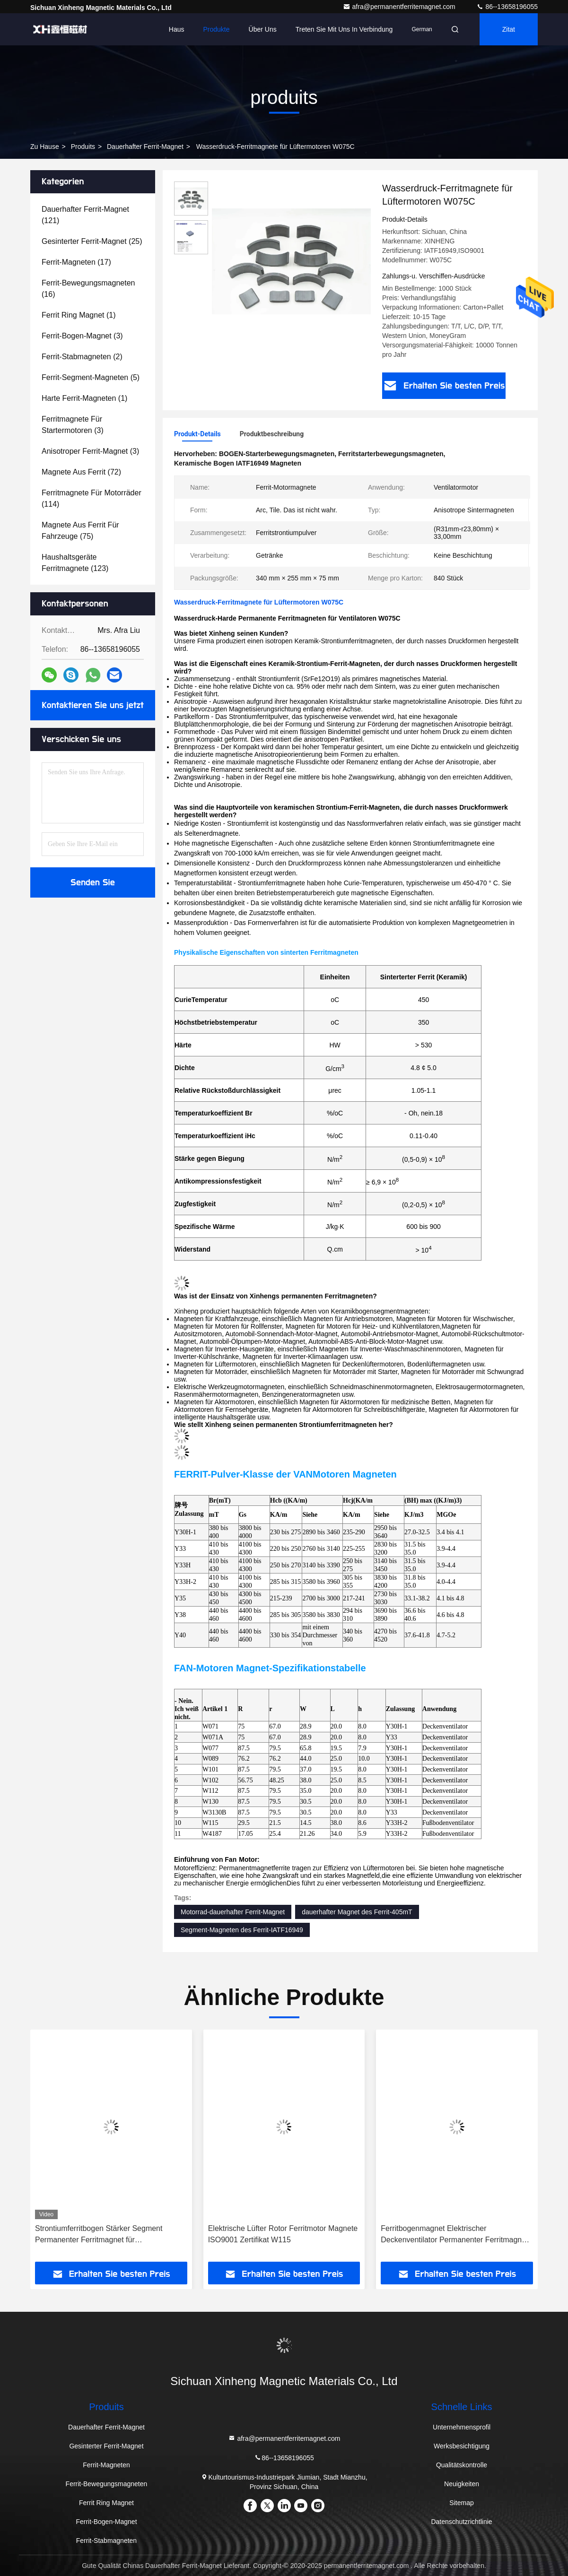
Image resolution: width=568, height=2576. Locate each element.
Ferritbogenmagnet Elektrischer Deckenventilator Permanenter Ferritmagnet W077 (454, 2235)
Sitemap (461, 2503)
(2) (82, 357)
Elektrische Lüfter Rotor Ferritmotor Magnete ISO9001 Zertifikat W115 (283, 2234)
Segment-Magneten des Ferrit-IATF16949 (242, 1930)
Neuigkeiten (461, 2484)
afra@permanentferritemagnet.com (400, 6)
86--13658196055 (507, 6)
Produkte (216, 29)
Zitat (508, 29)
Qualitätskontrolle (461, 2465)
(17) (76, 262)
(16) (88, 288)
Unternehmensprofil (461, 2427)
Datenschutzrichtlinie (461, 2521)
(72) (81, 472)
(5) (91, 377)
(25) (92, 241)
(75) (80, 530)
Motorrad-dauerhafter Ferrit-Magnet (233, 1912)
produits (83, 146)
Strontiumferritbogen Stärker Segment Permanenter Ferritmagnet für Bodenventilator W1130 (98, 2235)
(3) (82, 336)
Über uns (263, 29)
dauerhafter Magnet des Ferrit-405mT (357, 1912)
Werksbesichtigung (461, 2446)
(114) (91, 498)
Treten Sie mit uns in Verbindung (344, 29)
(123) (75, 562)
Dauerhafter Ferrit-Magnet (145, 146)
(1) (79, 315)
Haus (176, 29)
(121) (85, 215)
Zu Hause (44, 146)
